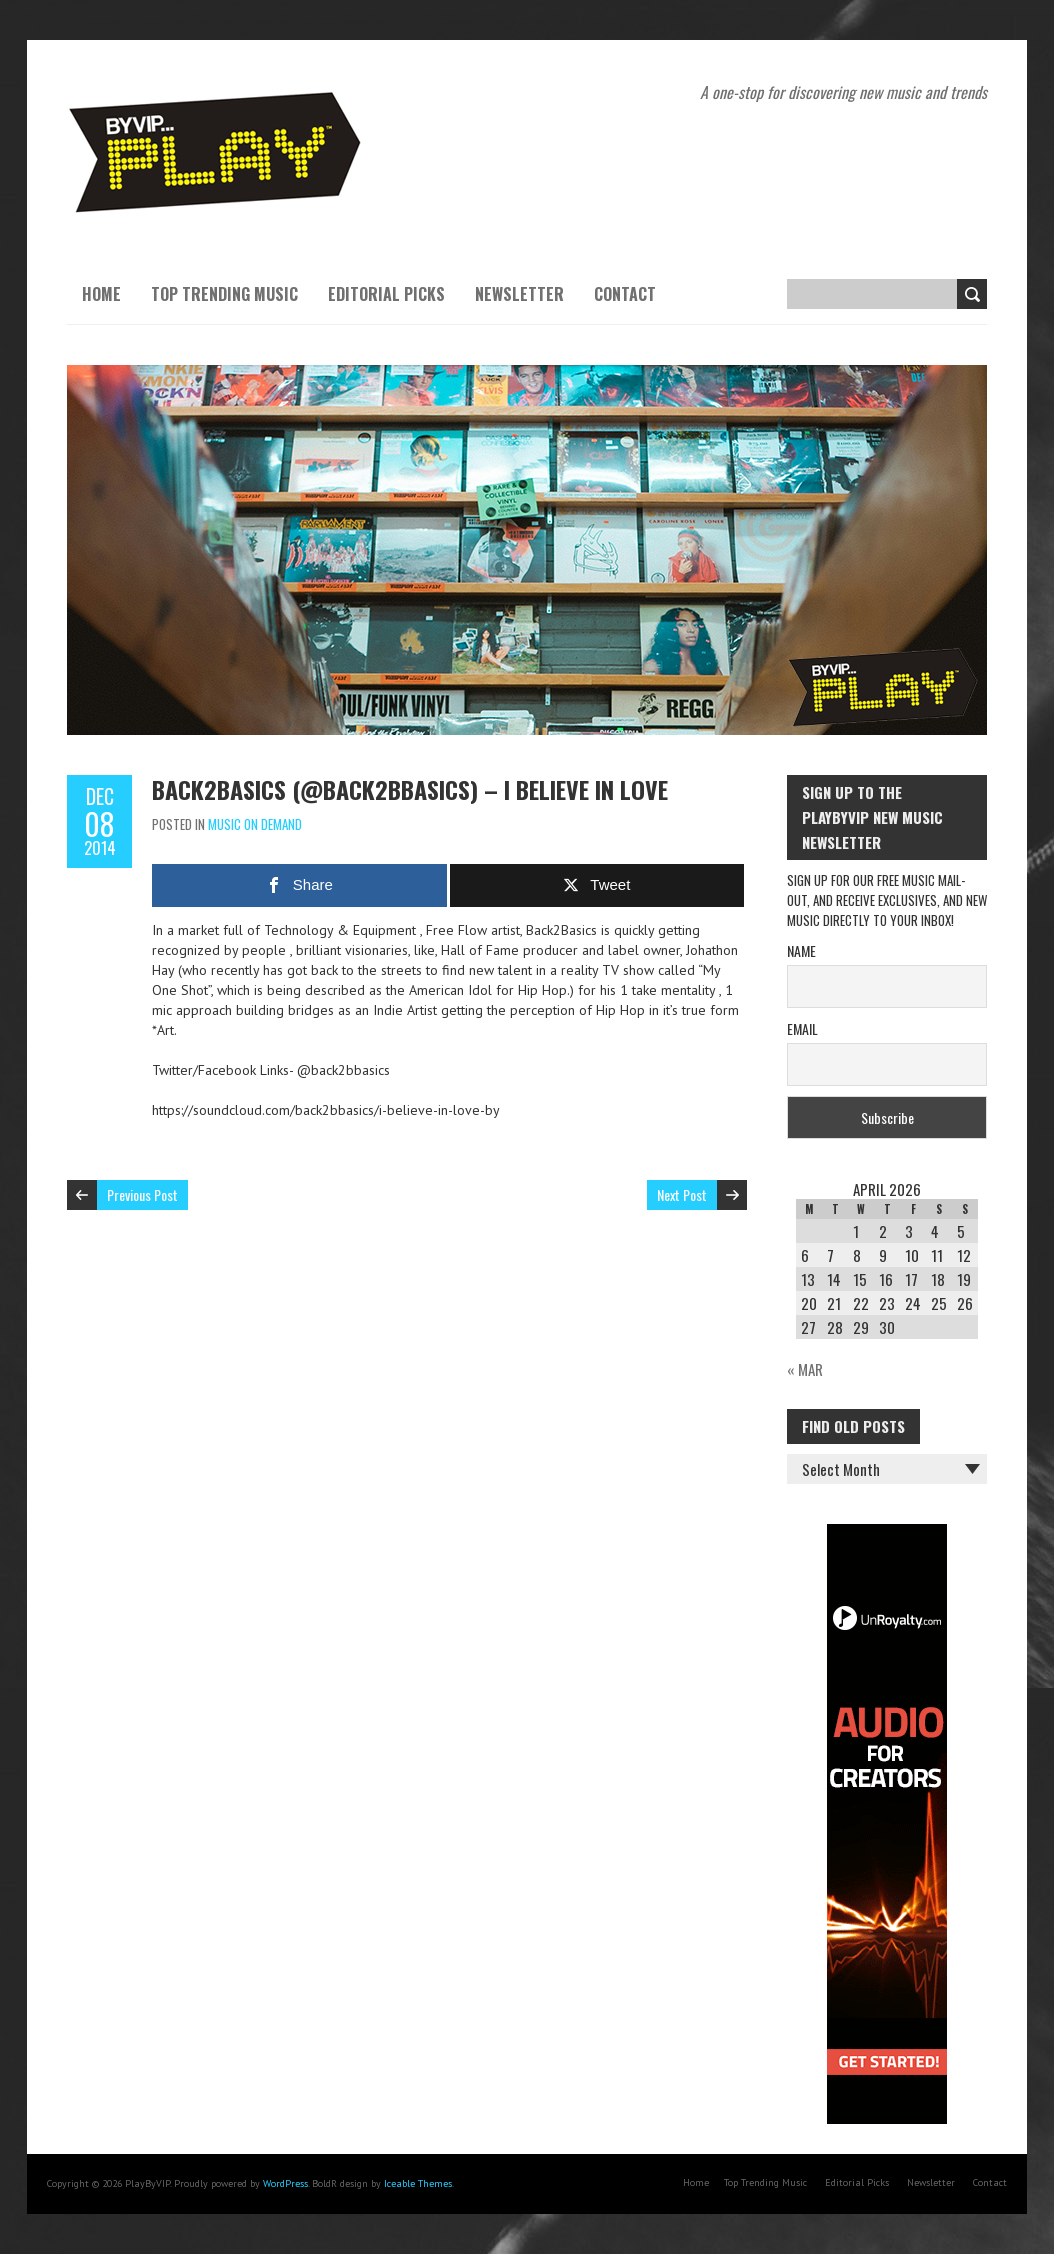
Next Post (682, 1194)
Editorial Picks (386, 294)
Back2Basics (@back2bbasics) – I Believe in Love (410, 789)
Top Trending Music (224, 294)
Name (801, 950)
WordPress (285, 2183)
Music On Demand (255, 824)
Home (101, 294)
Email (802, 1028)
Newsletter (519, 294)
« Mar (805, 1369)
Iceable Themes (418, 2183)
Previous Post (142, 1194)
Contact (625, 294)
